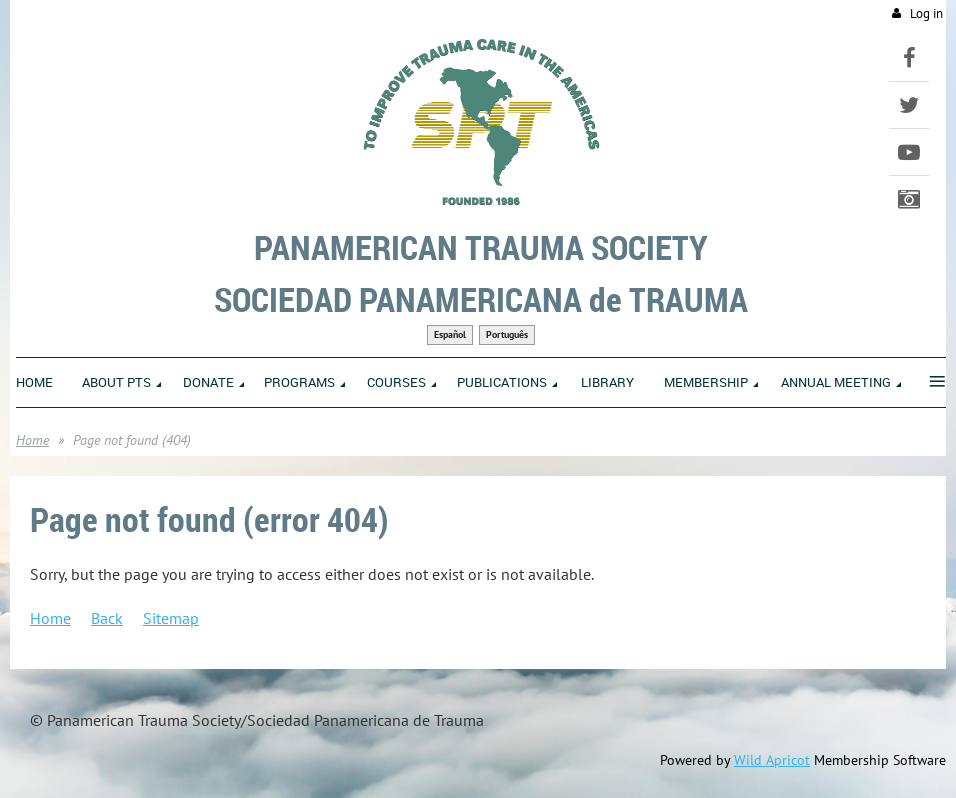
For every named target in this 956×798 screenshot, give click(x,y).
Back (107, 618)
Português (507, 334)
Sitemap (171, 618)
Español (450, 334)
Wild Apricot (772, 760)
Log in (926, 13)
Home (32, 440)
